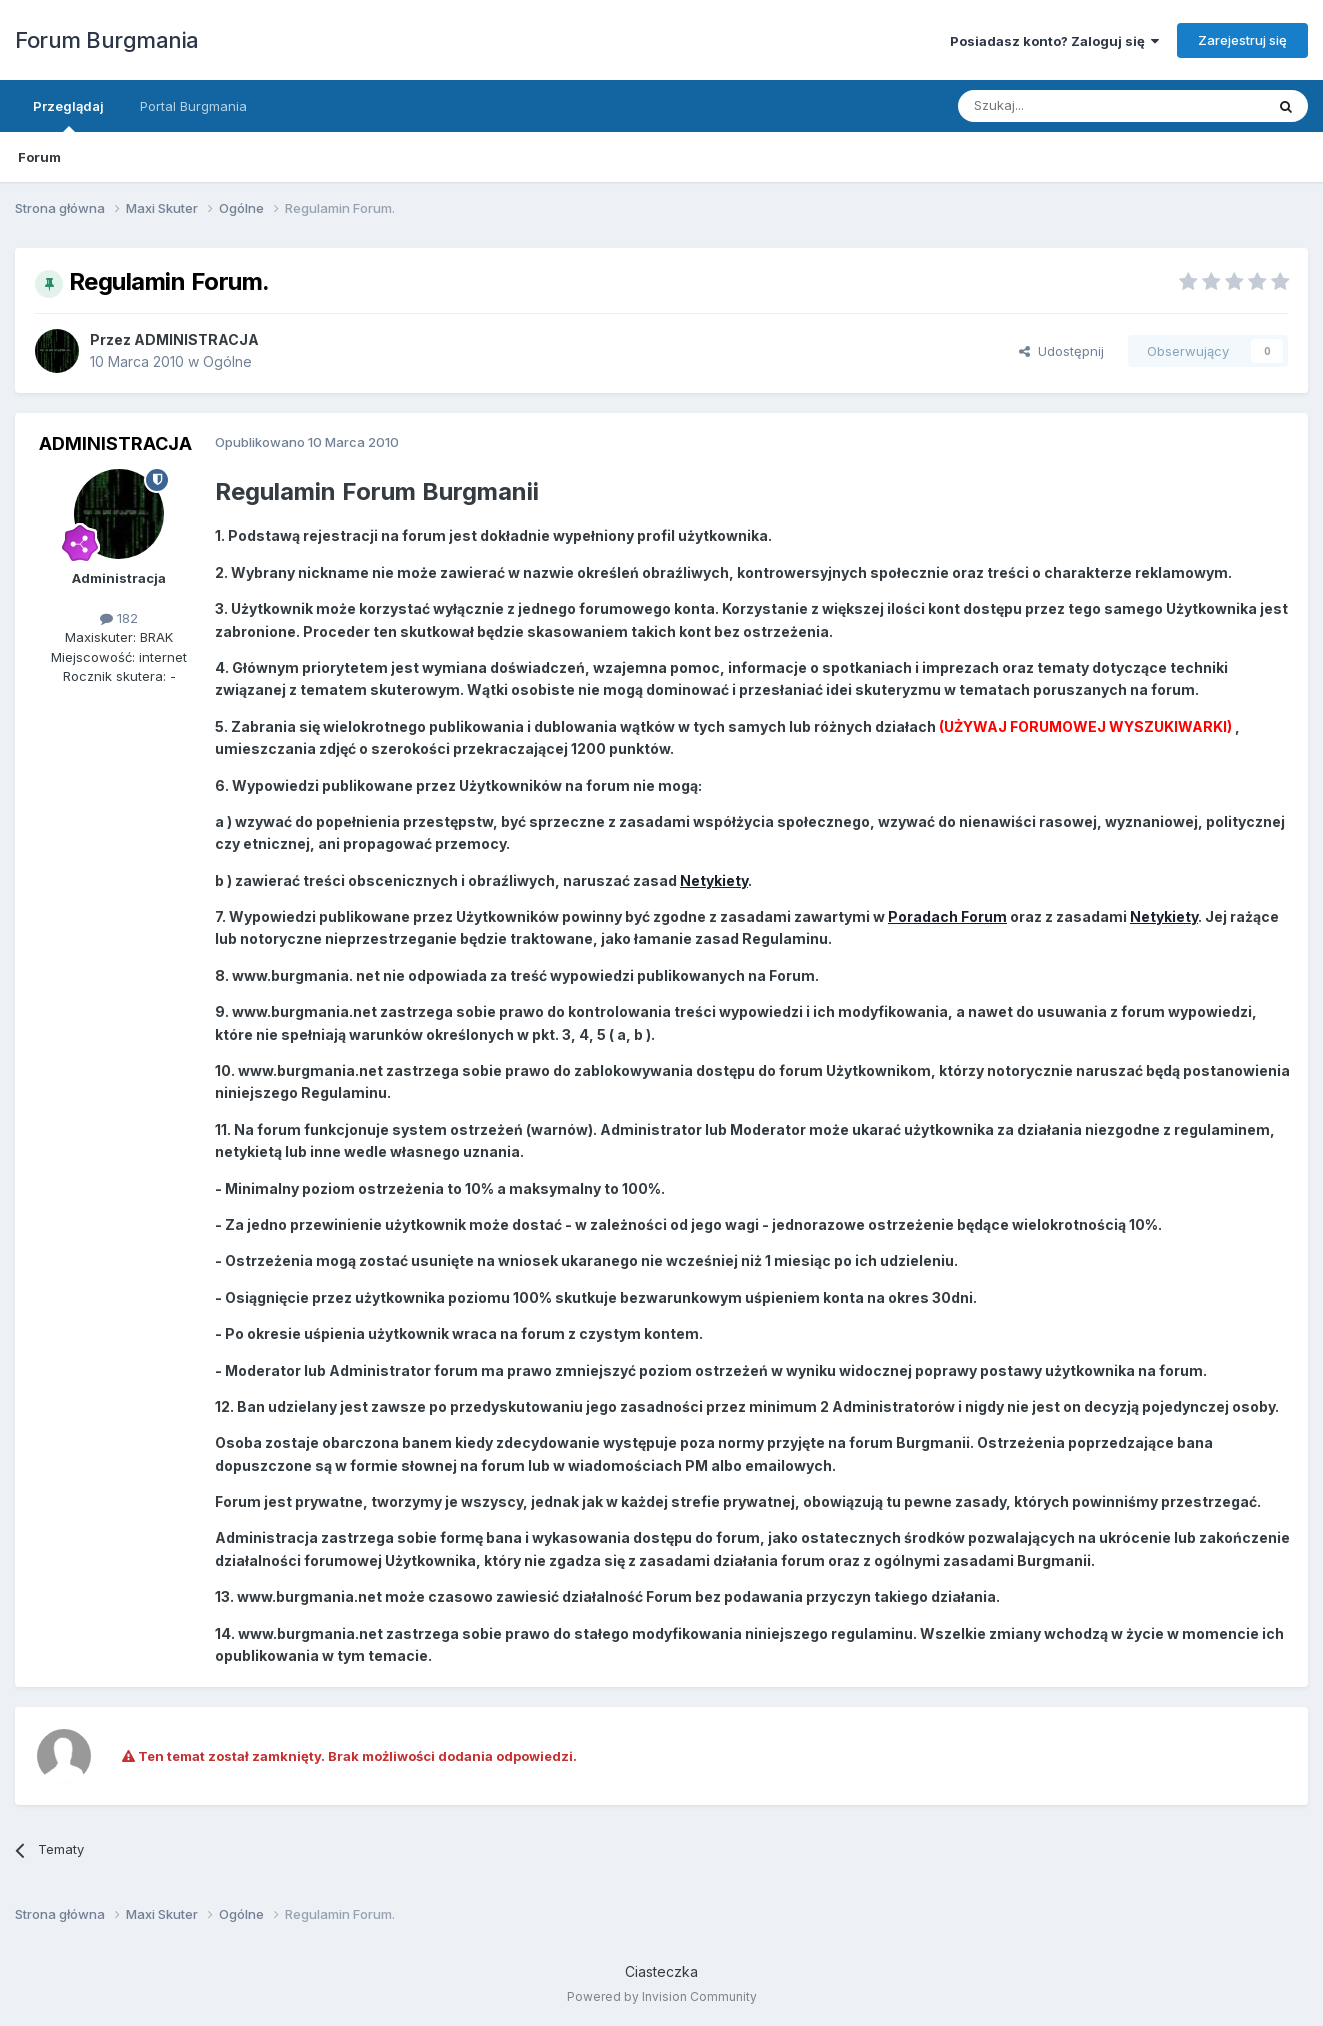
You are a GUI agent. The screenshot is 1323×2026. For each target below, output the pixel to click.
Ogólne (227, 361)
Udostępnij (1061, 351)
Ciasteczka (661, 1971)
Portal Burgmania (193, 106)
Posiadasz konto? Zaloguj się (1054, 41)
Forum (39, 157)
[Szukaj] (1061, 106)
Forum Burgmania (107, 40)
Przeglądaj (68, 115)
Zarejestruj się (1242, 40)
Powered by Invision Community (662, 1996)
